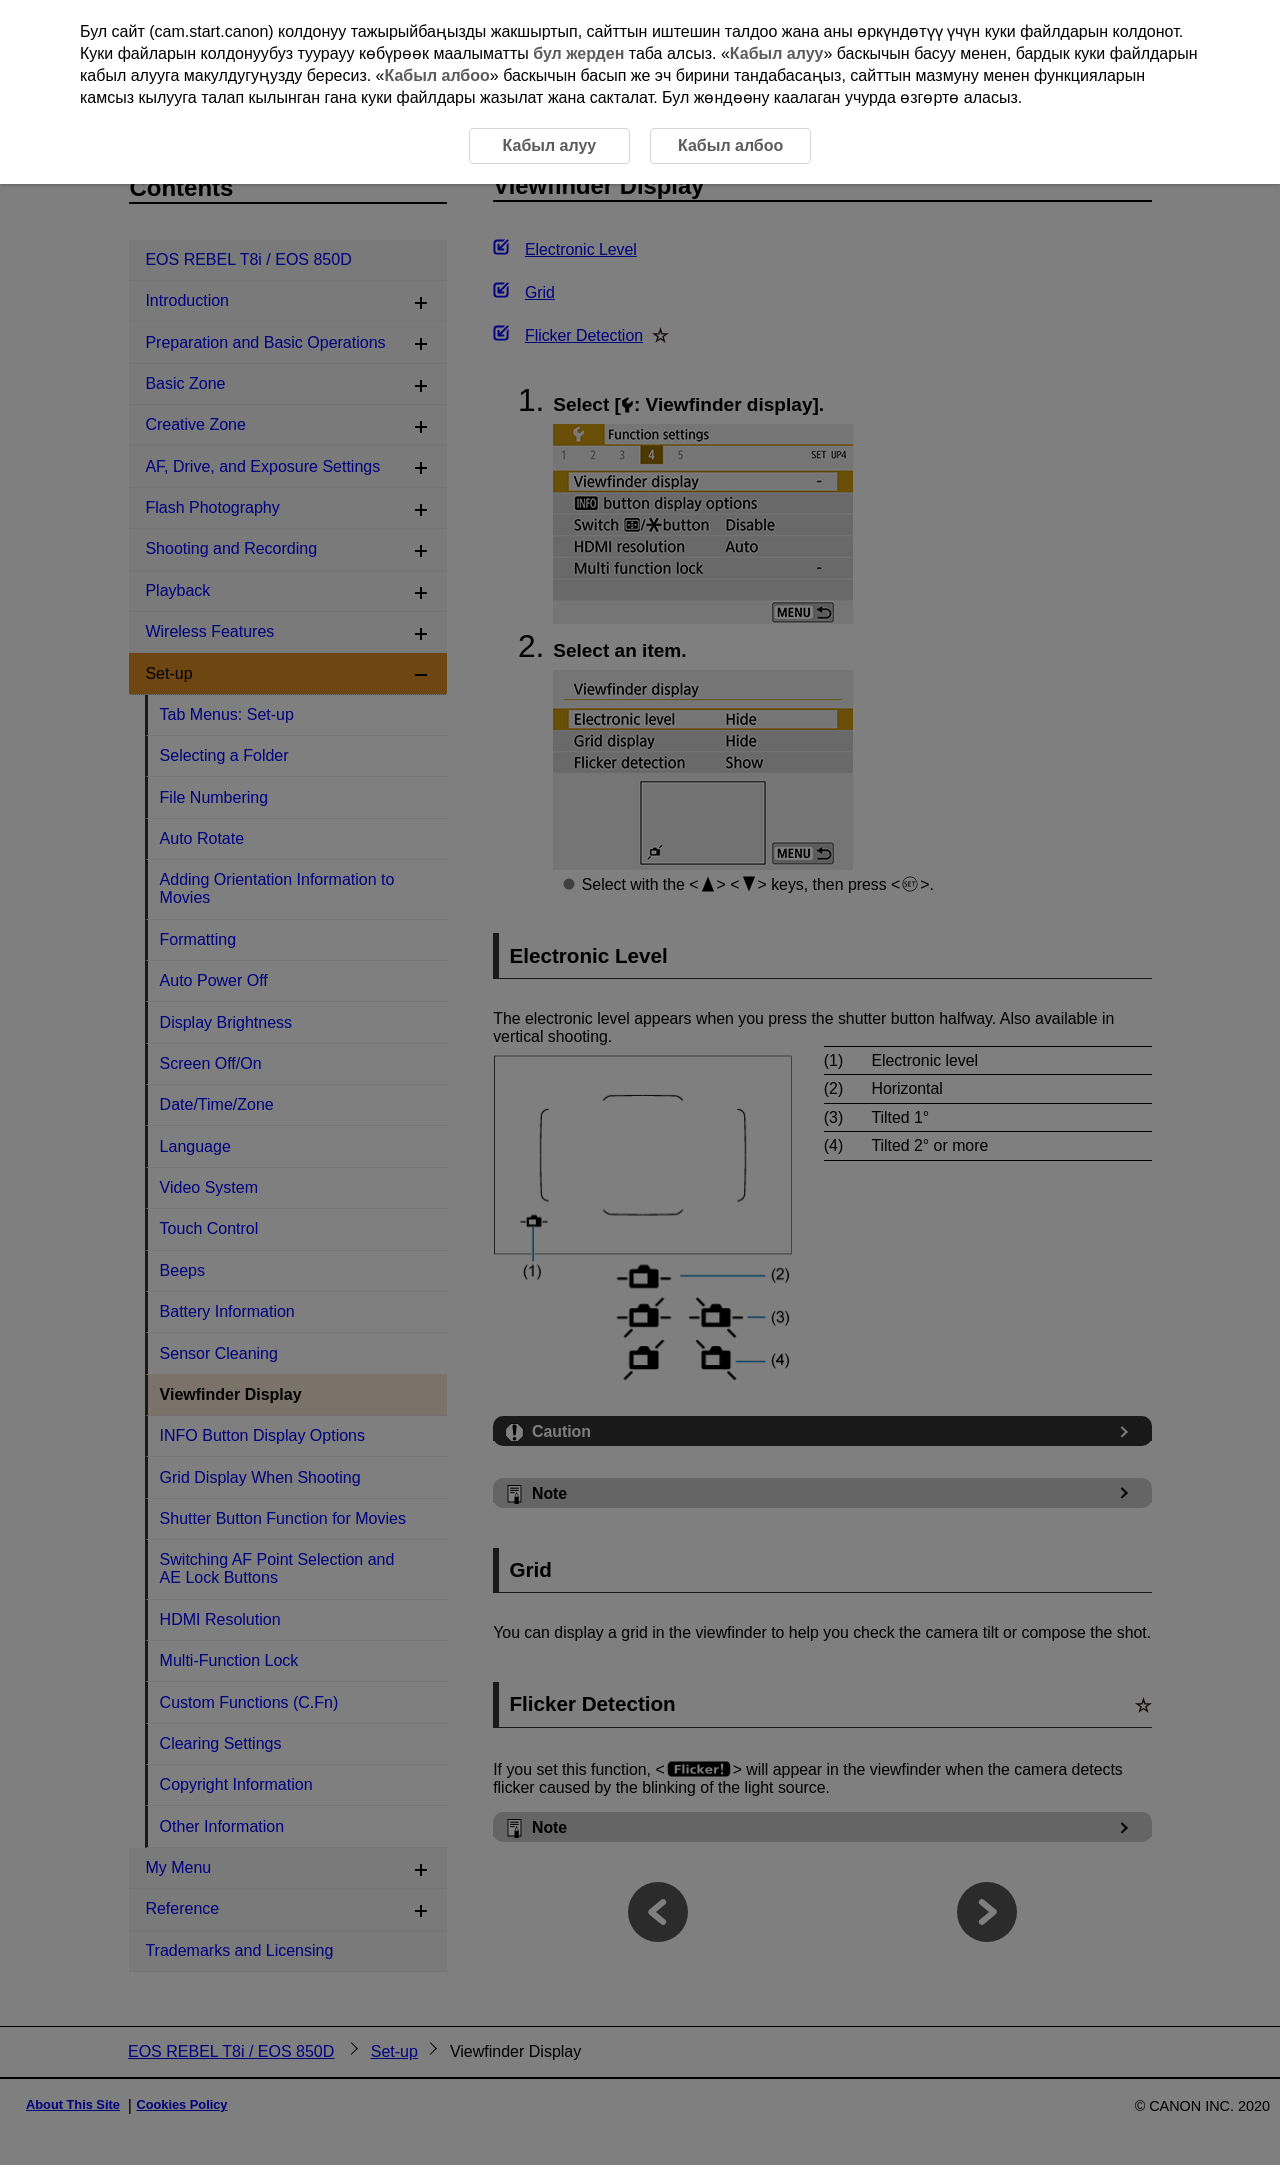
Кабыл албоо (437, 75)
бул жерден (578, 53)
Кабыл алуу (777, 53)
